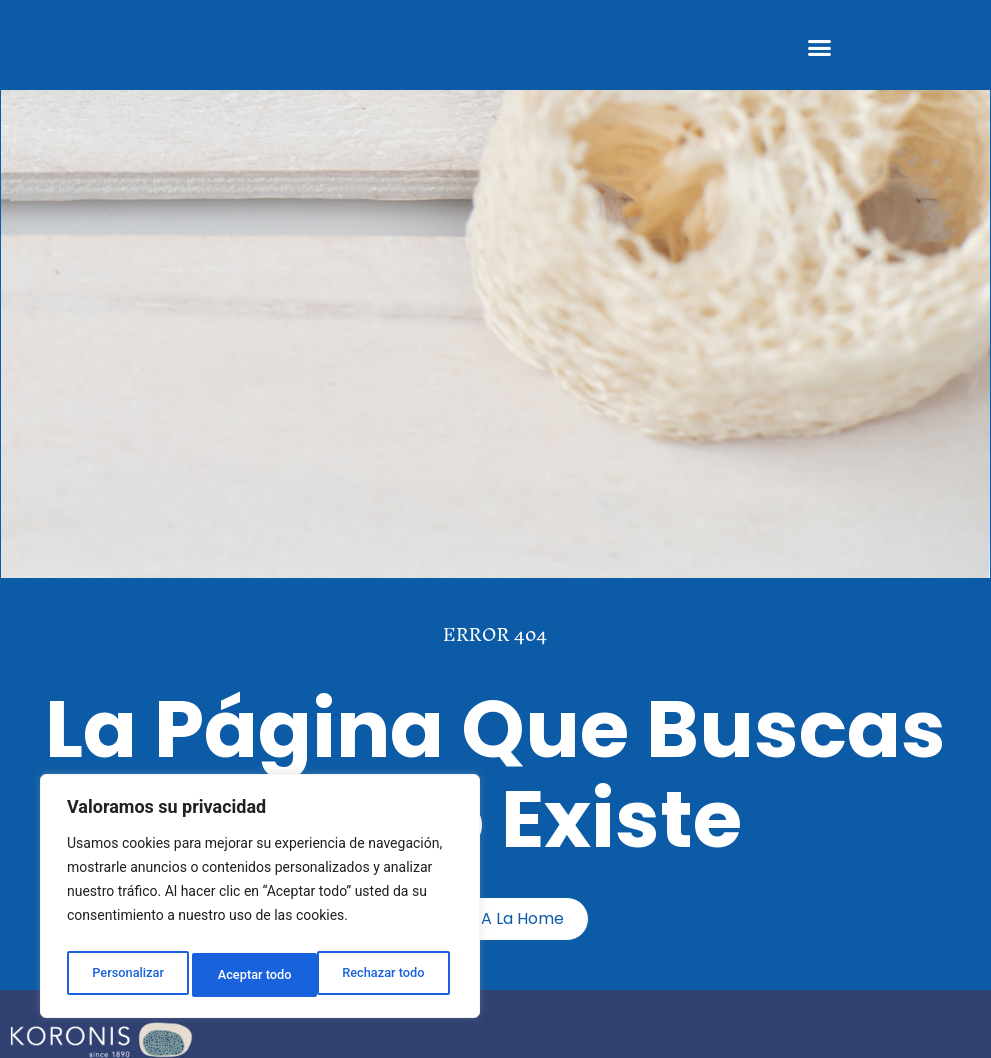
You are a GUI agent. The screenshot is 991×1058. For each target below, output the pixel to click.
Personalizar (126, 975)
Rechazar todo (259, 975)
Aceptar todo (392, 975)
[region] (260, 901)
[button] (819, 48)
